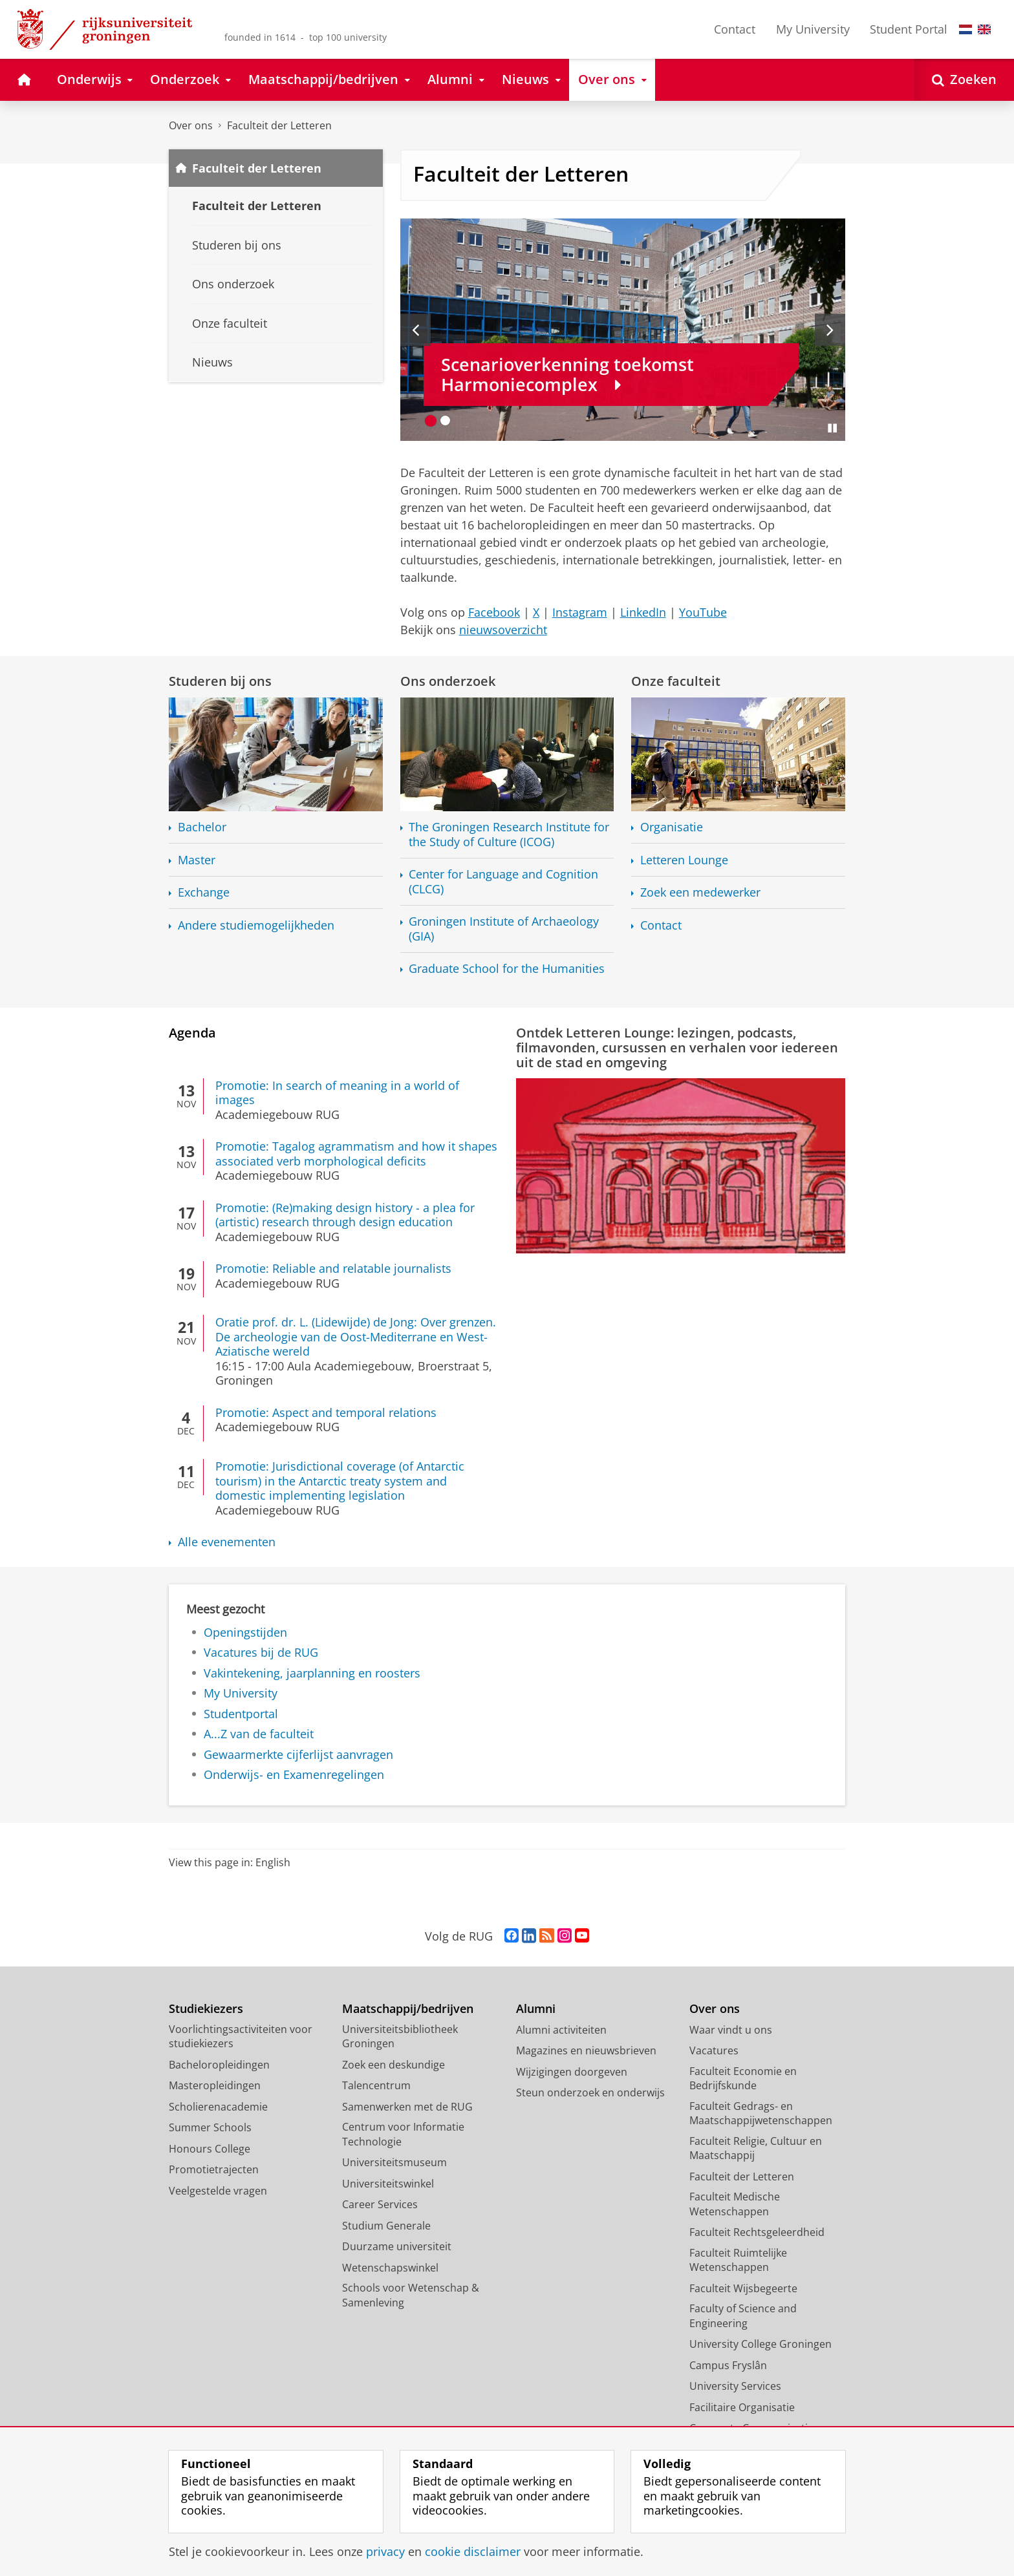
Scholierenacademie (218, 2107)
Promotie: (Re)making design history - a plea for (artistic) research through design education (345, 1215)
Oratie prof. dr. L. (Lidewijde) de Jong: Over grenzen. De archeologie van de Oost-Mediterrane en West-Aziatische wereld (355, 1336)
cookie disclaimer (473, 2551)
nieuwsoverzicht (503, 629)
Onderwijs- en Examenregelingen (294, 1774)
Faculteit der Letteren (279, 125)
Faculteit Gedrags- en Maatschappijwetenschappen (760, 2113)
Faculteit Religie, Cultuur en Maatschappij (755, 2148)
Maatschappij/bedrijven (407, 2008)
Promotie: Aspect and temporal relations (326, 1412)
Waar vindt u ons (730, 2030)
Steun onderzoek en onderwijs (590, 2092)
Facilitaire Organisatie (742, 2407)
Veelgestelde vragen (218, 2191)
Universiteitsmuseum (394, 2162)
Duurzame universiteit (396, 2246)
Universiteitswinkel (388, 2184)
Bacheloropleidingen (219, 2065)
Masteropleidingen (215, 2085)
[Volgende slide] (830, 330)
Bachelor (202, 827)
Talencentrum (376, 2085)
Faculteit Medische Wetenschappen (734, 2204)
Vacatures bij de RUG (261, 1652)
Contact (734, 29)
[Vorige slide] (415, 330)
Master (196, 860)
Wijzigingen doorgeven (571, 2072)
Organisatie (671, 827)
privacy (385, 2551)
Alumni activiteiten (561, 2030)
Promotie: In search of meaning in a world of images (337, 1093)
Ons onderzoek (447, 681)
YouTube (703, 612)
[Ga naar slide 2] (445, 420)
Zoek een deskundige (393, 2065)
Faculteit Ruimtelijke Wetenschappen (738, 2260)
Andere (256, 925)
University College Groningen (760, 2344)
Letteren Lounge (684, 860)
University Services (735, 2386)
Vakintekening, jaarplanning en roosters (312, 1673)
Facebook (494, 612)
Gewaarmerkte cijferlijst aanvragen (298, 1754)
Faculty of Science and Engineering (743, 2315)
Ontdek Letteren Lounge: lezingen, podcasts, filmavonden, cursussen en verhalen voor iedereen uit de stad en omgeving (677, 1047)
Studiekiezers (206, 2008)
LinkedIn (643, 612)
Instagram (579, 612)
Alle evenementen (226, 1542)
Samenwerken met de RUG (407, 2107)
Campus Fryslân (728, 2365)
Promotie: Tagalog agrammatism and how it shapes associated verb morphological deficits (356, 1153)
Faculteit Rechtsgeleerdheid (757, 2232)
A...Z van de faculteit (259, 1733)
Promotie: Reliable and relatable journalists (333, 1268)
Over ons (191, 125)
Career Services (380, 2204)
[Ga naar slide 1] (431, 420)
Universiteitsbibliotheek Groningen (400, 2036)
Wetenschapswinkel (390, 2268)
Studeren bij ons (220, 681)
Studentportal (241, 1713)
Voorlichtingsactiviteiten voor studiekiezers (240, 2036)
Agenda (192, 1032)
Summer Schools (210, 2127)
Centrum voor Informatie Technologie (403, 2134)
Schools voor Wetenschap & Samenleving (410, 2295)
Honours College (209, 2149)
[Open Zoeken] (964, 80)
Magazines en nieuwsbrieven (586, 2050)
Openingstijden (245, 1632)
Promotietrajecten (214, 2169)
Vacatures (714, 2050)
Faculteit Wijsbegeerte (743, 2288)
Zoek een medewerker (700, 892)
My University (813, 29)
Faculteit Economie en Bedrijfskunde (743, 2078)
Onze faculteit (675, 681)
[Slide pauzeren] (832, 428)
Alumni (536, 2008)
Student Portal (908, 29)
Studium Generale (386, 2226)
